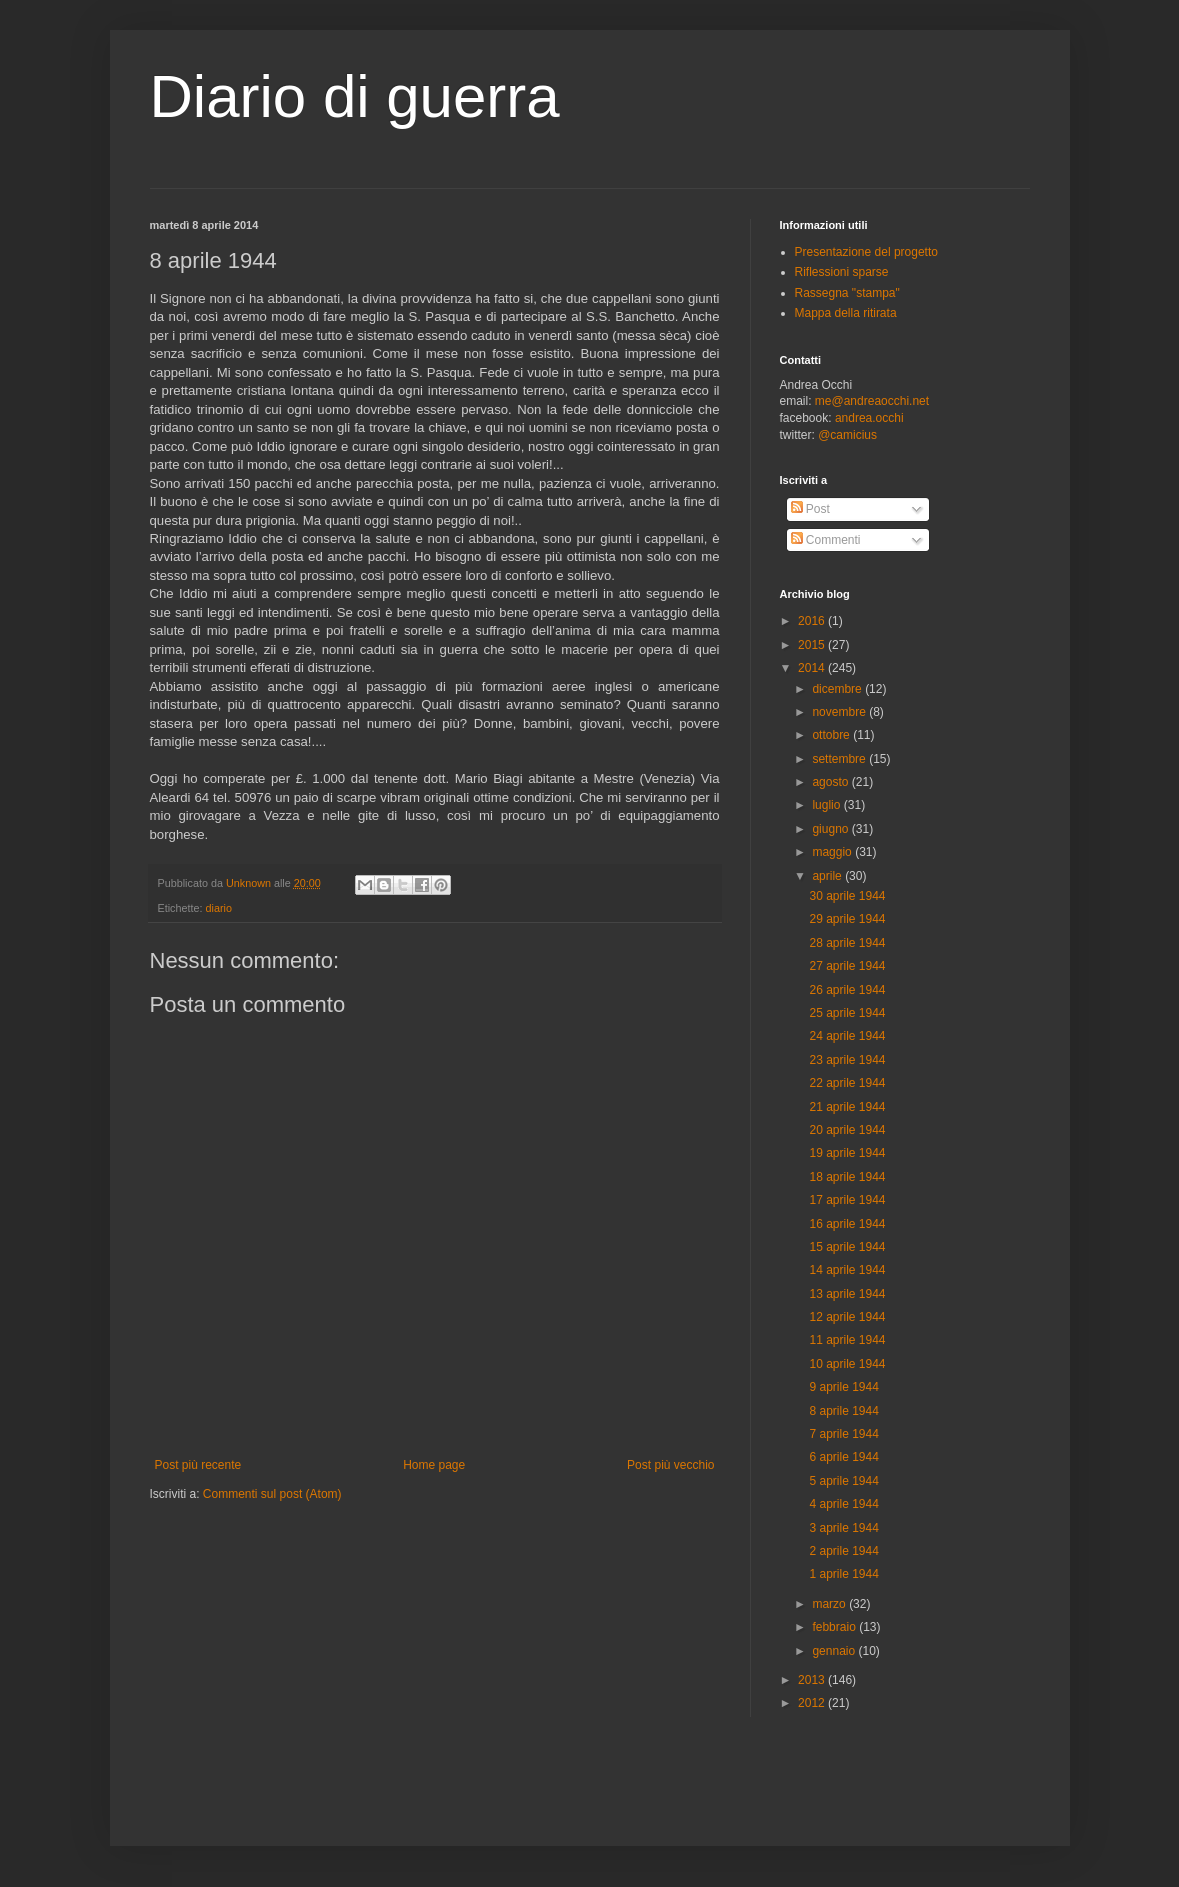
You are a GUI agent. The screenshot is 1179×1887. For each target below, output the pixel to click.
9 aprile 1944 (843, 1387)
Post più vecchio (670, 1465)
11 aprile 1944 (847, 1340)
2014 (813, 668)
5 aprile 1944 (843, 1481)
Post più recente (198, 1465)
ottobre (832, 735)
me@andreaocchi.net (872, 401)
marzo (830, 1604)
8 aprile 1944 (843, 1411)
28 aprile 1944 (847, 943)
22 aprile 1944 (847, 1083)
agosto (831, 782)
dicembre (838, 689)
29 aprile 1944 (847, 919)
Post (810, 509)
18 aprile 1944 (847, 1177)
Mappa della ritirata (846, 313)
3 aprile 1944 (843, 1528)
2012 (813, 1703)
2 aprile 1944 (843, 1551)
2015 (813, 645)
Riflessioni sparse (842, 272)
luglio (827, 805)
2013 (813, 1680)
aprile (828, 876)
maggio (833, 852)
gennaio (835, 1651)
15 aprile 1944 (847, 1247)
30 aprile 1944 (847, 896)
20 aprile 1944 (847, 1130)
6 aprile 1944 (843, 1457)
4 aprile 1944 (843, 1504)
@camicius (847, 435)
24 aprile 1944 (847, 1036)
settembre (840, 759)
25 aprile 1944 (847, 1013)
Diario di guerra (355, 96)
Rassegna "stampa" (847, 293)
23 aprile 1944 (847, 1060)
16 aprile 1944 (847, 1224)
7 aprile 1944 (843, 1434)
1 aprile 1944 (843, 1574)
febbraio (835, 1627)
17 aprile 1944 (847, 1200)
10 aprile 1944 (847, 1364)
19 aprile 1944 (847, 1153)
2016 (813, 621)
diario (219, 908)
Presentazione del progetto (866, 252)
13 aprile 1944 (847, 1294)
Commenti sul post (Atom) (272, 1494)
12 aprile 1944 (847, 1317)
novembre (840, 712)
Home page (434, 1465)
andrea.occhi (869, 418)
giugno (831, 829)
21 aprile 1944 (847, 1107)
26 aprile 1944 (847, 990)
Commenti (826, 540)
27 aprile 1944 (847, 966)
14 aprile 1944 (847, 1270)
